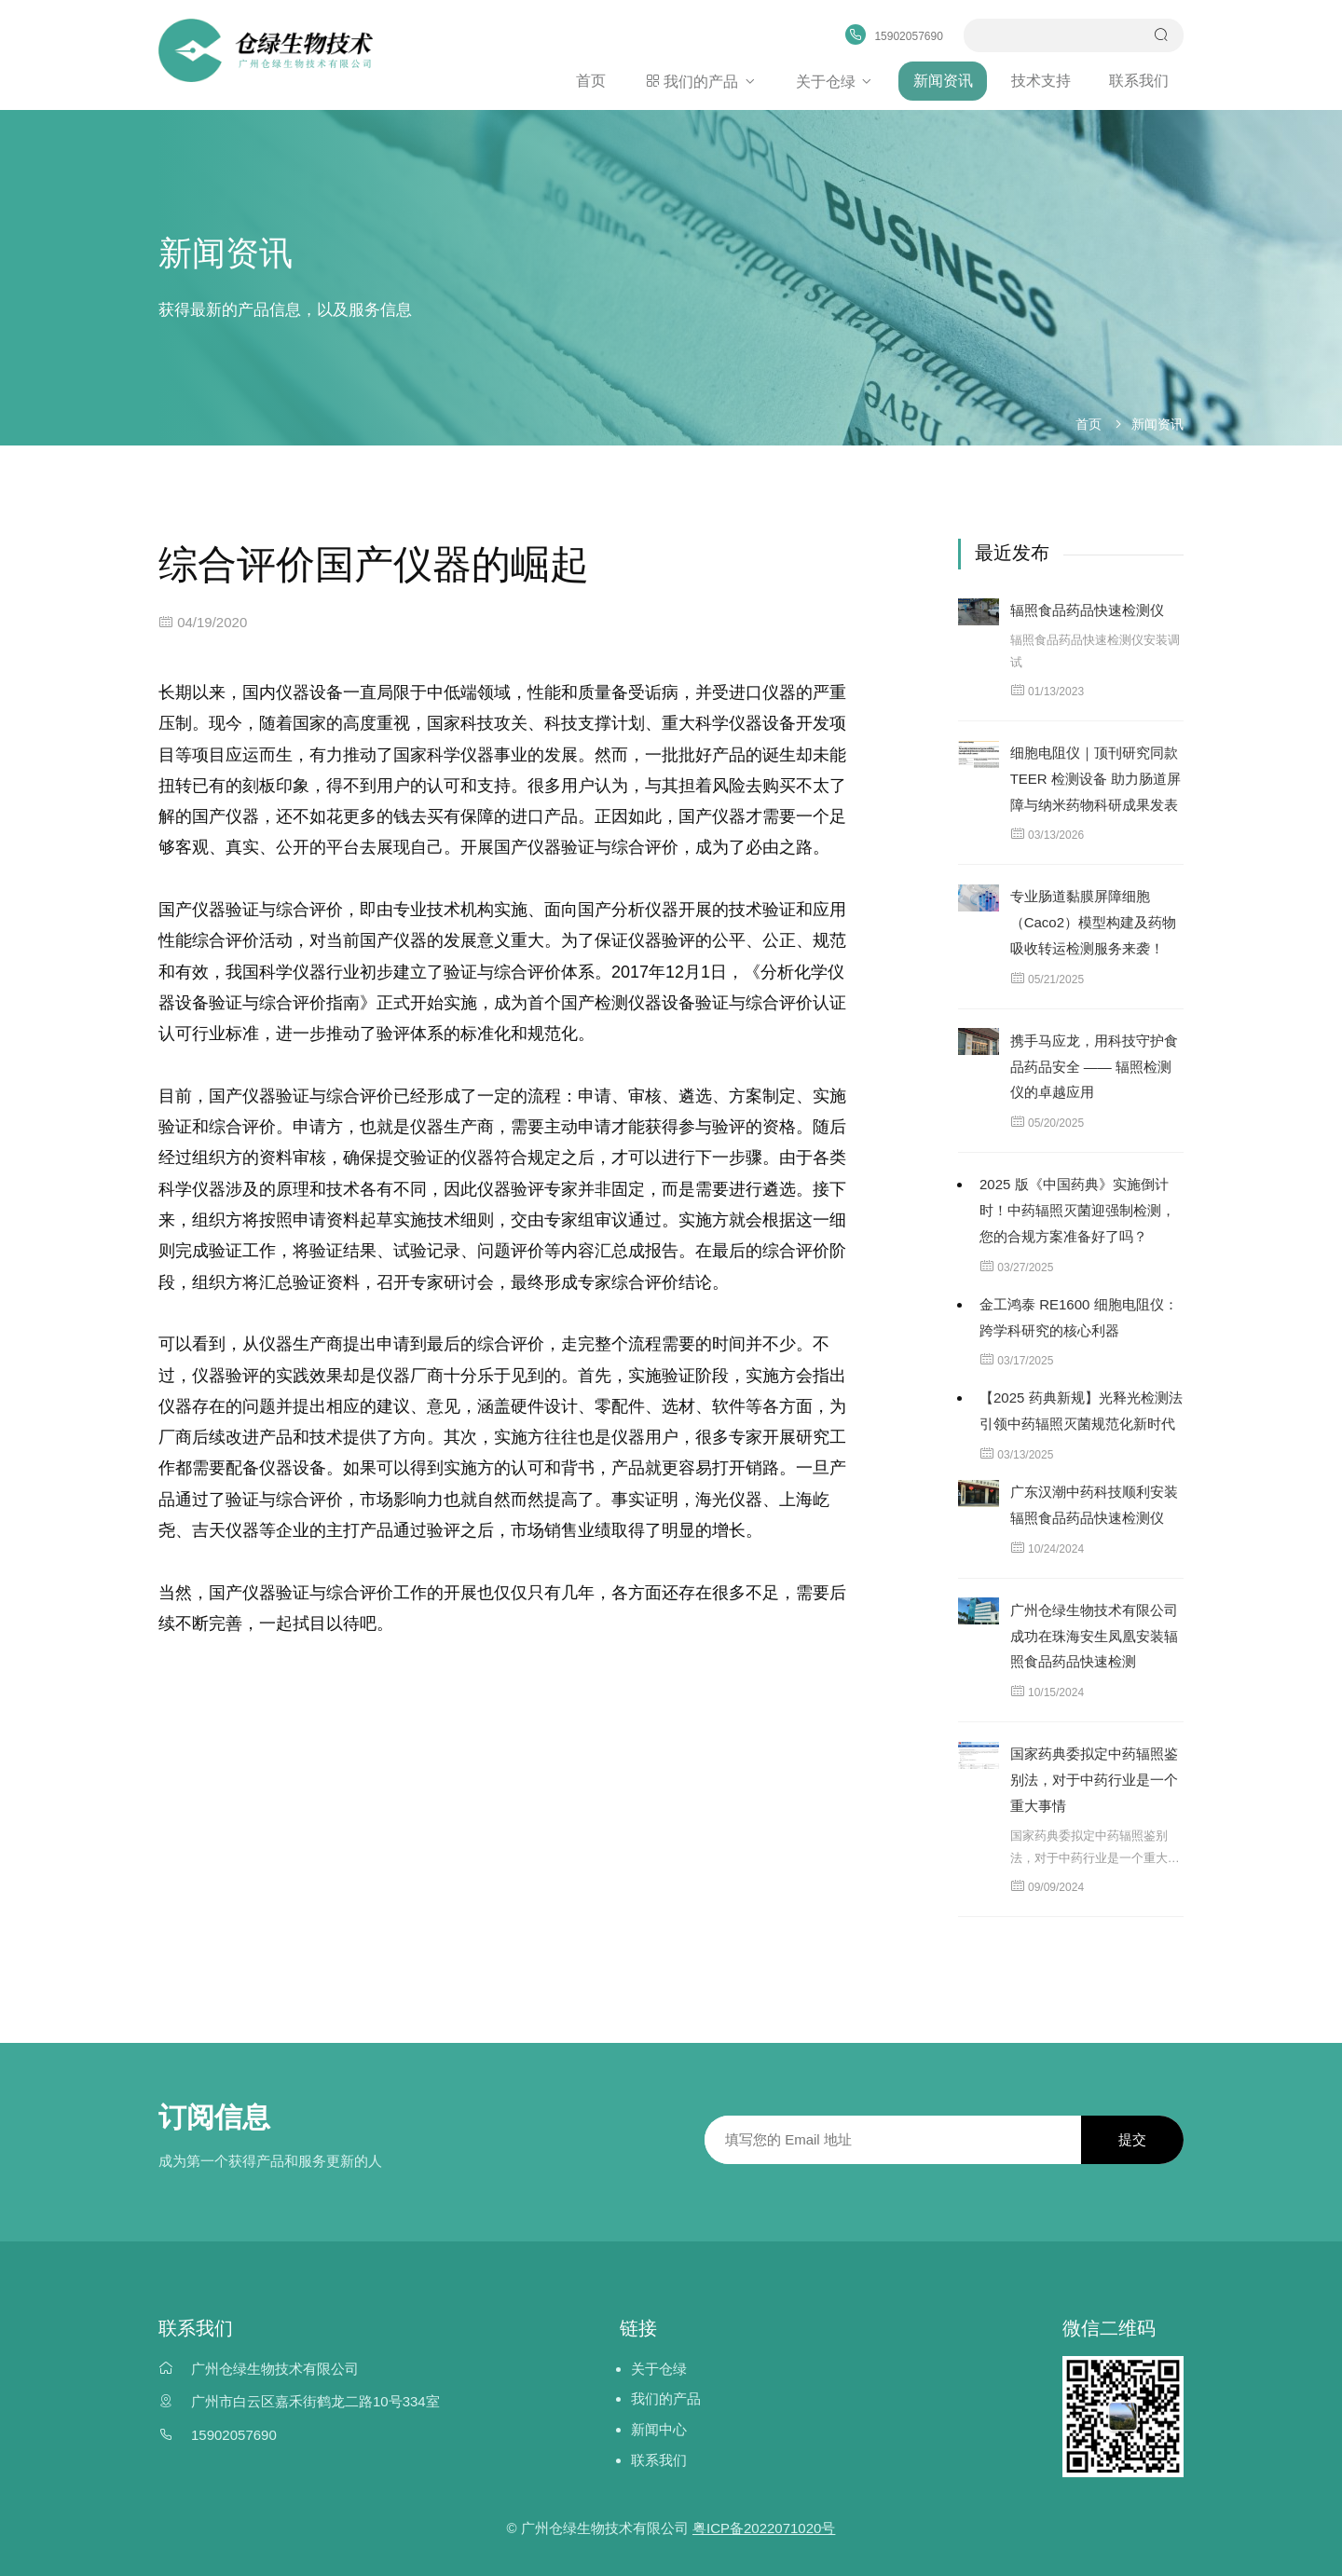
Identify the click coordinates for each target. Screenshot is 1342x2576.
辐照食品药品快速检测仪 (1087, 608)
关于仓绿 (840, 80)
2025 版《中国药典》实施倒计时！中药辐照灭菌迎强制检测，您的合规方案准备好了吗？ (1077, 1208)
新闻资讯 (946, 80)
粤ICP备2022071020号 (763, 2525)
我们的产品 (706, 80)
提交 (1132, 2137)
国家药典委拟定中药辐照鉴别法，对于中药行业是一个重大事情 (1094, 1778)
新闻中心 (659, 2427)
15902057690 (234, 2433)
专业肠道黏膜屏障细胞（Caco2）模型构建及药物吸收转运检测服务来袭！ (1093, 920)
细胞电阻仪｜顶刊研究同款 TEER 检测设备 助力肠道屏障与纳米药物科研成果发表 (1095, 777)
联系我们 (1140, 80)
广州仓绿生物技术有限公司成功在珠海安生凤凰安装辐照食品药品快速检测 (1094, 1634)
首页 (598, 80)
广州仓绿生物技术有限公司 (275, 2366)
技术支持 (1043, 80)
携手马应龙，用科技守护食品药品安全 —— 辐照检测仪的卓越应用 (1094, 1065)
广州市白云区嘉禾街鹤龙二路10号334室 (315, 2399)
